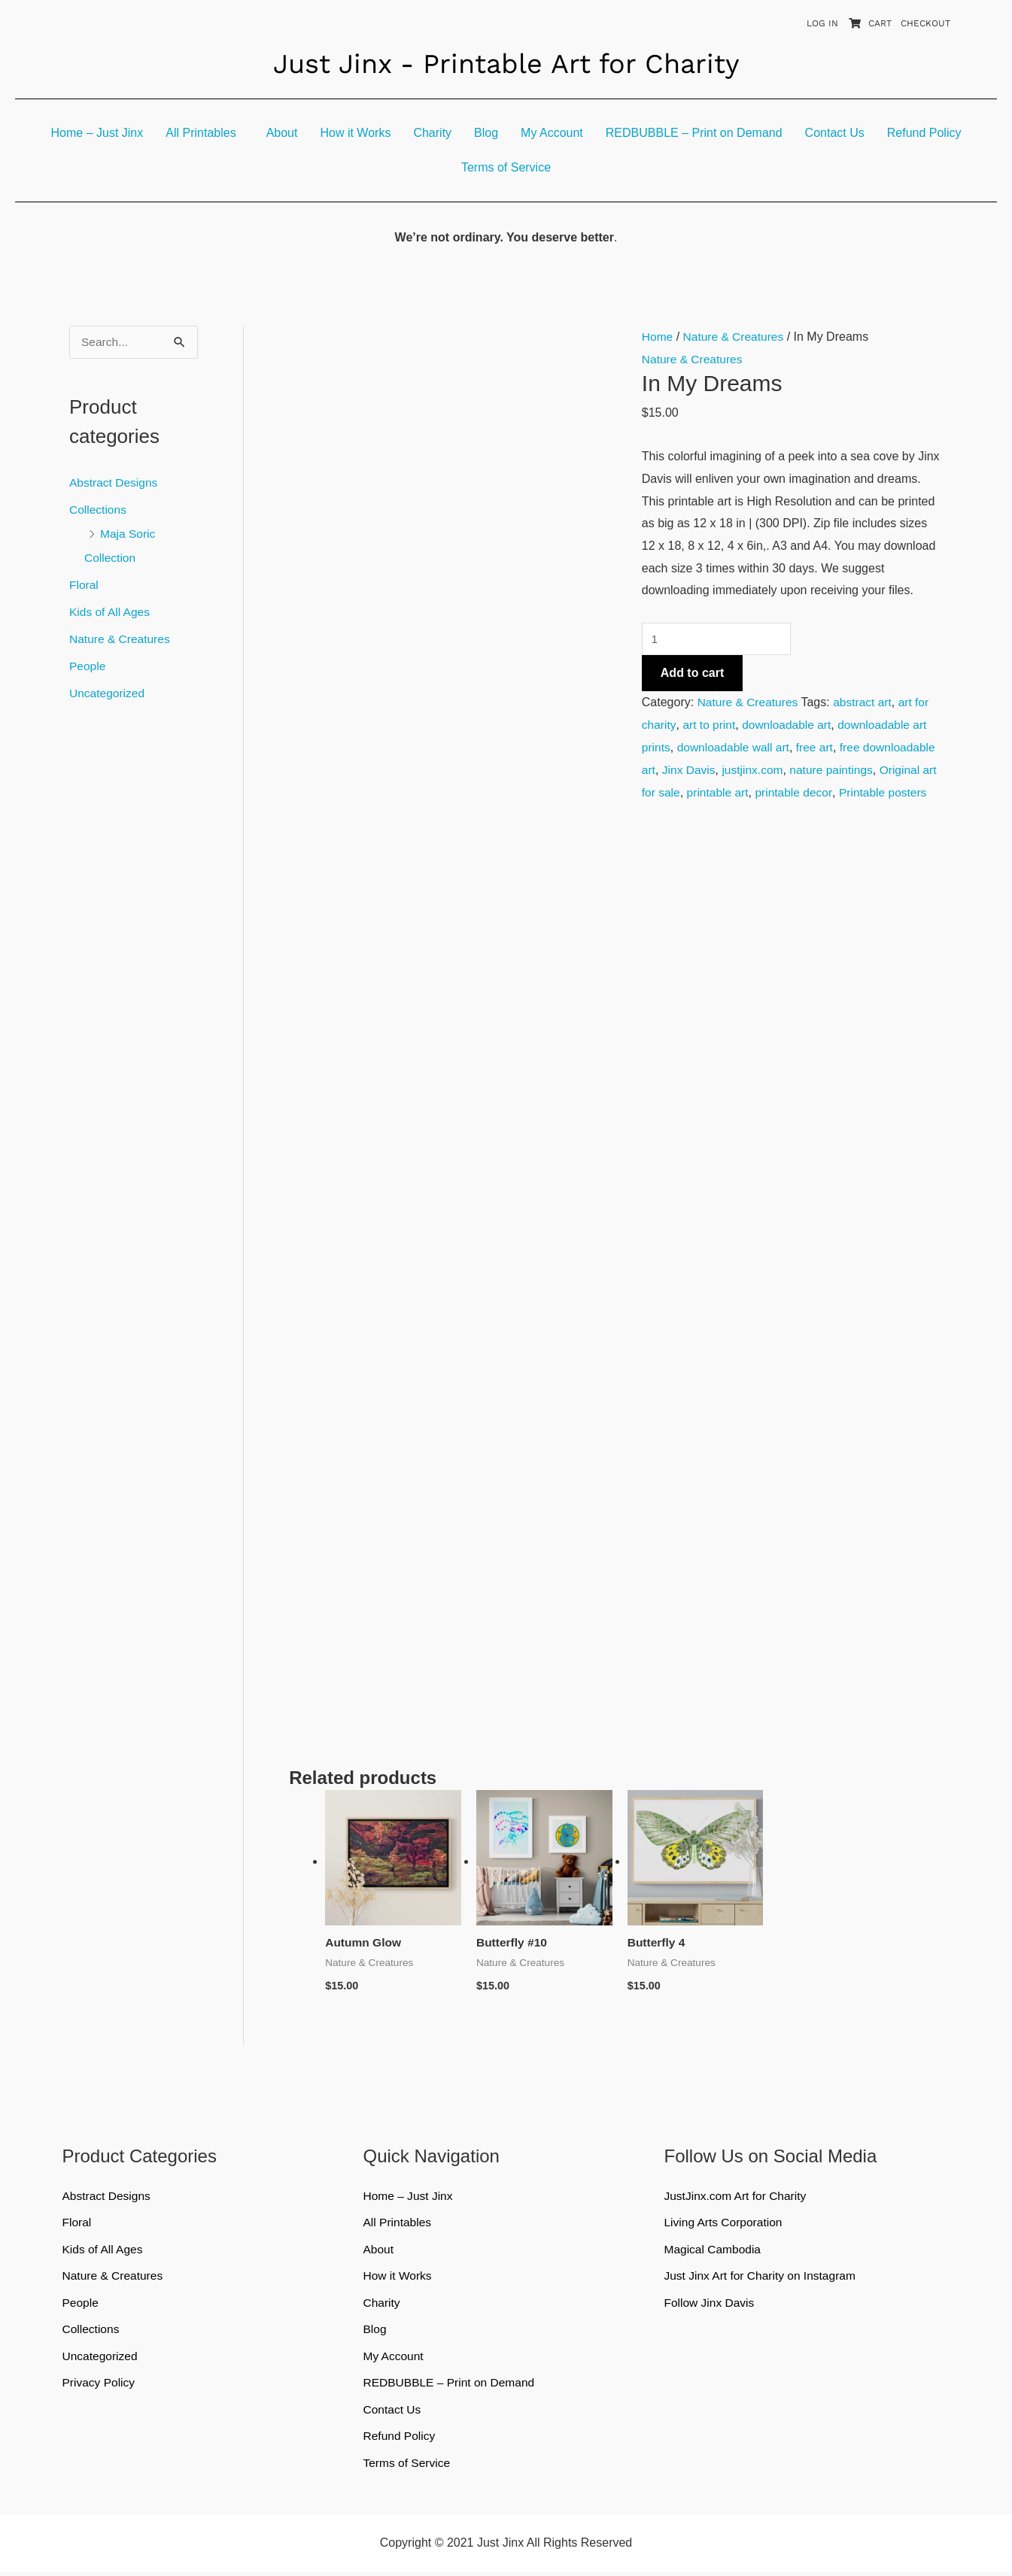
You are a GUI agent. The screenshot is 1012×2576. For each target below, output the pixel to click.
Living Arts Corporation (725, 2223)
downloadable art (790, 725)
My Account (552, 132)
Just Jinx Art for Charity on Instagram (762, 2277)
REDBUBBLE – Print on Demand (694, 132)
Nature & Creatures (121, 639)
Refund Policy (924, 132)
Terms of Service (506, 167)
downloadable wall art (736, 747)
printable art (837, 792)
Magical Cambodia (714, 2250)
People (88, 666)
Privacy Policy (100, 2386)
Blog (486, 132)
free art (820, 747)
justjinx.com (833, 769)
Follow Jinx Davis (710, 2304)
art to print (710, 725)
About (282, 132)
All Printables (201, 132)
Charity (432, 132)
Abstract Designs (114, 482)
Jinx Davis (767, 769)
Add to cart (692, 673)
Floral (84, 584)
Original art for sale (747, 792)
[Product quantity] (718, 639)
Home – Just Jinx (97, 132)
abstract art (866, 702)
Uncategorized (108, 693)
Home (658, 336)
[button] (204, 133)
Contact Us (835, 132)
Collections (98, 509)
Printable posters (723, 814)
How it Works (355, 132)
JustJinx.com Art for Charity (737, 2196)
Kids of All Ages (110, 611)
